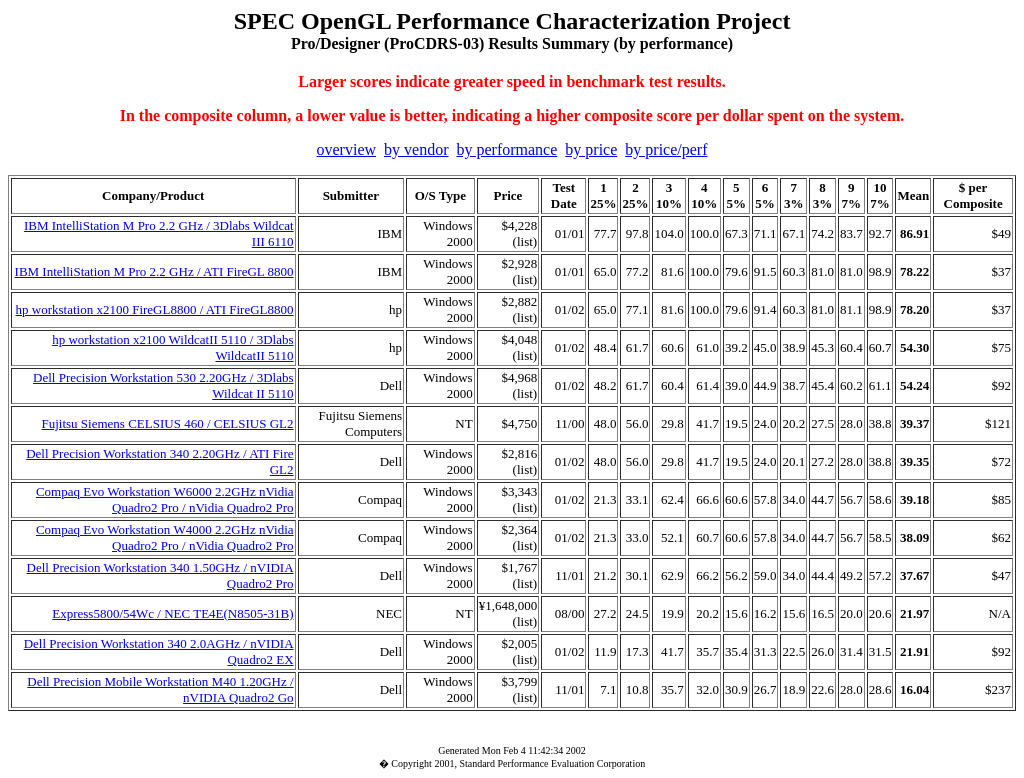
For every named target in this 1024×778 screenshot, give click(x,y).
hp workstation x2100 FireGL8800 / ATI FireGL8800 (155, 309)
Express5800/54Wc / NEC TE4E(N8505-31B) (172, 613)
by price (591, 149)
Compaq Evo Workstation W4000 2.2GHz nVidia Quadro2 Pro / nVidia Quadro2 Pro (165, 537)
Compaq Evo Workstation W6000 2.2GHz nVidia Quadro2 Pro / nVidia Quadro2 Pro (165, 499)
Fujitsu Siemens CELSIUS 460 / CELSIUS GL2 (167, 423)
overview (347, 149)
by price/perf (666, 149)
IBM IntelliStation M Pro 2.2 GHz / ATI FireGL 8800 (154, 271)
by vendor (416, 149)
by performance (506, 149)
